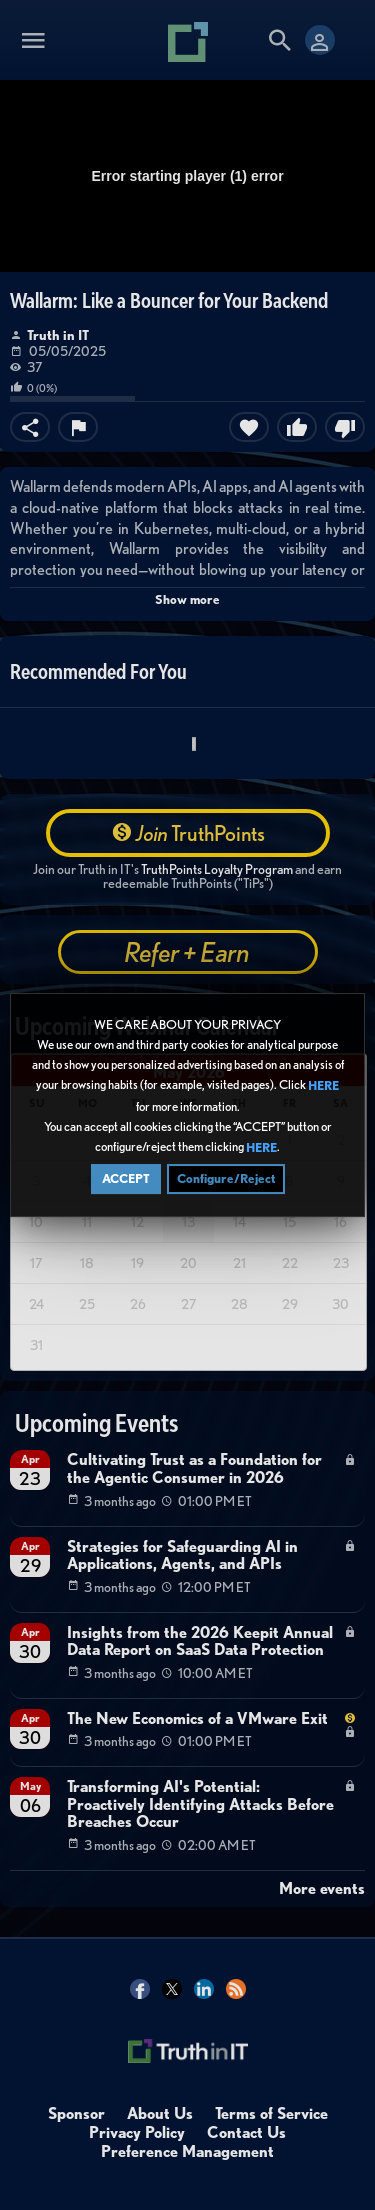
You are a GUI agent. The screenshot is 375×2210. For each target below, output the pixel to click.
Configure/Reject (226, 1179)
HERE (323, 1087)
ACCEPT (126, 1179)
